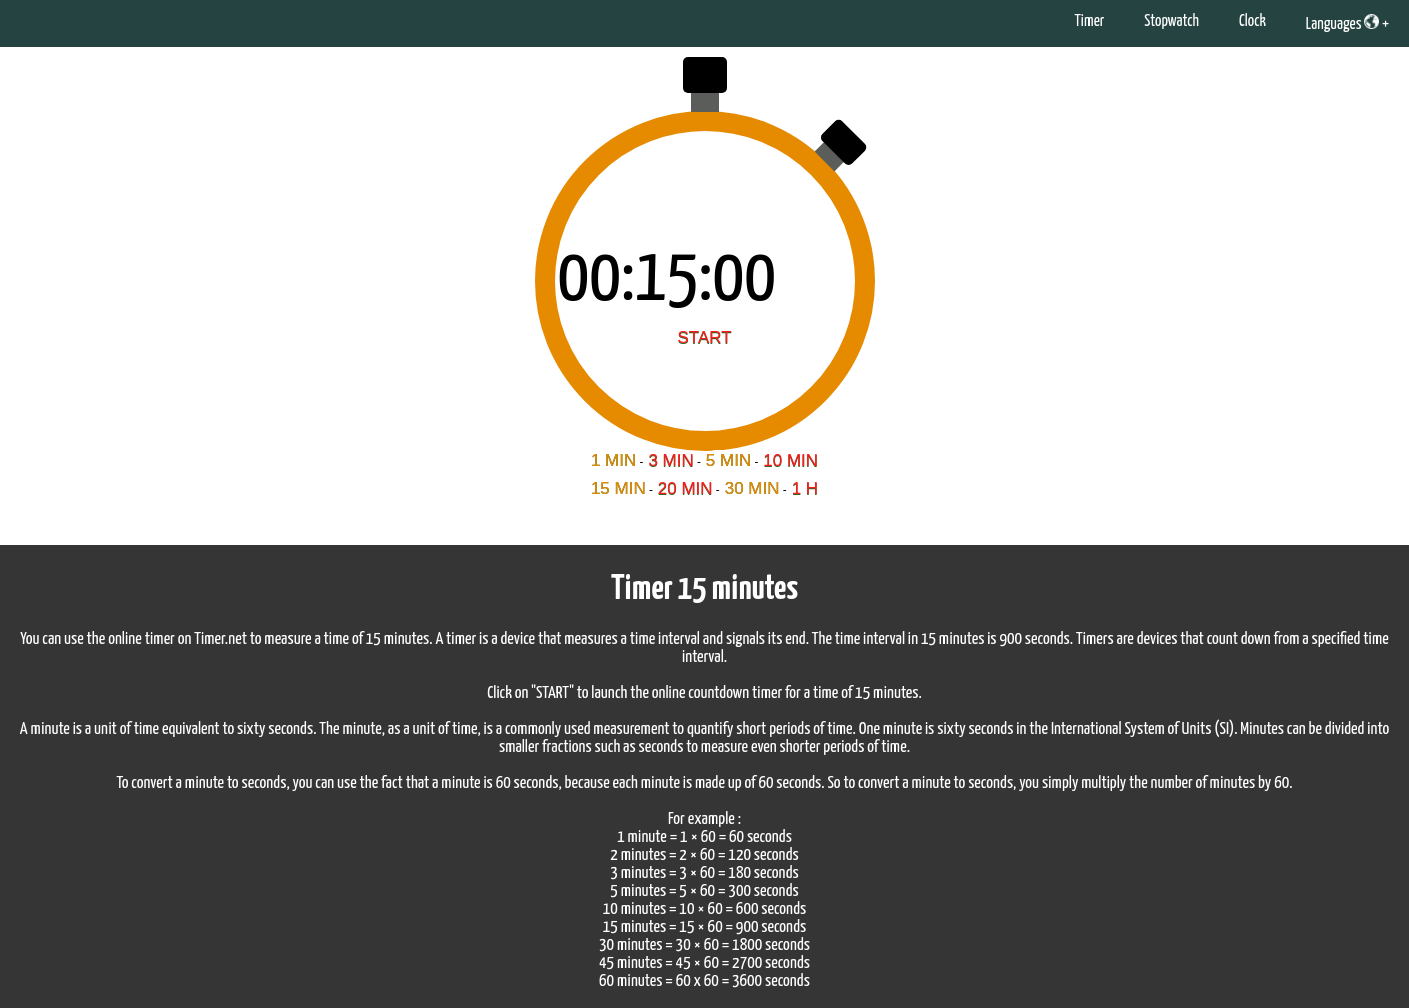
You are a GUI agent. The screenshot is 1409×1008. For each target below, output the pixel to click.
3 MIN (670, 460)
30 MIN (752, 488)
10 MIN (790, 460)
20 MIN (685, 488)
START (704, 337)
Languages (1342, 23)
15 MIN (618, 488)
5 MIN (728, 460)
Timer (1089, 21)
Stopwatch (1171, 21)
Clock (1252, 21)
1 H (805, 488)
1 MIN (613, 460)
